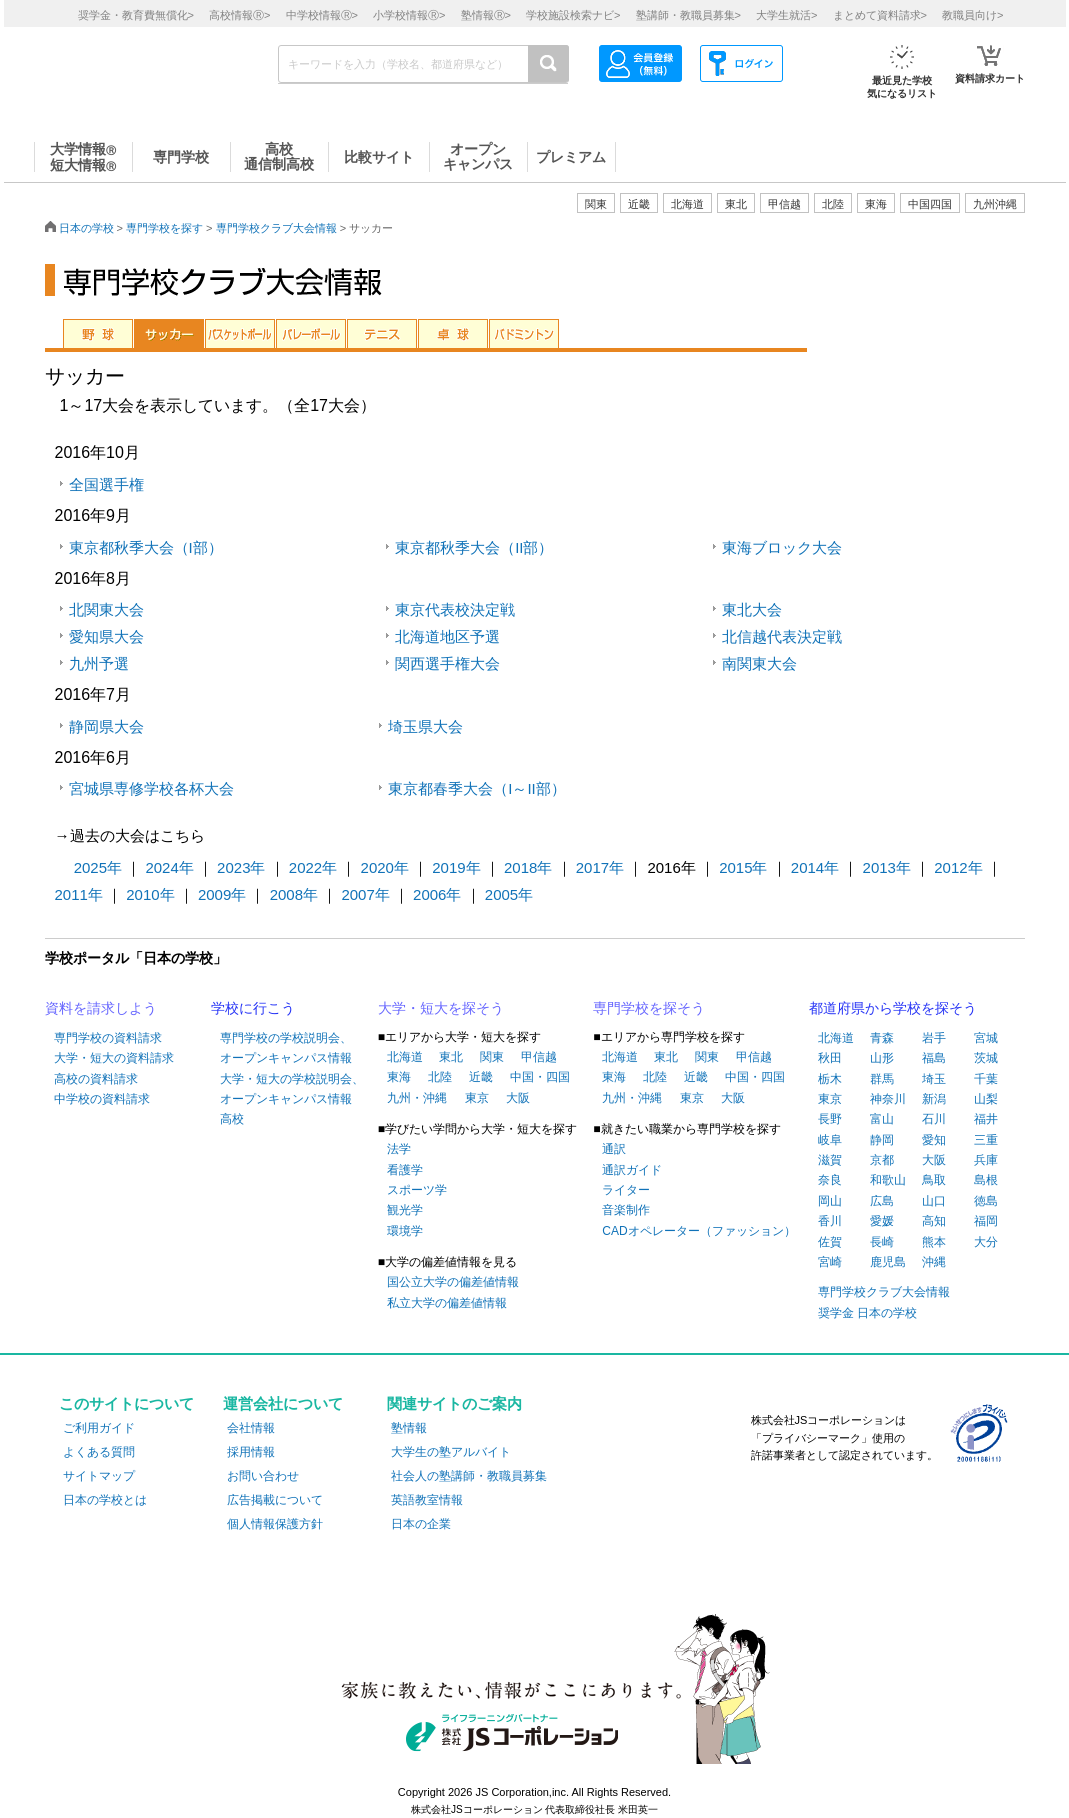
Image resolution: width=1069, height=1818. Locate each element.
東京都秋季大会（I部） (146, 547)
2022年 (313, 867)
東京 (477, 1098)
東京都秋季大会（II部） (474, 547)
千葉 (986, 1079)
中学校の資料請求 (102, 1099)
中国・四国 (540, 1077)
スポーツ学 (417, 1190)
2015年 (743, 867)
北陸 (440, 1077)
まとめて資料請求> (880, 15)
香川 (830, 1221)
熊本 (934, 1242)
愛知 (934, 1140)
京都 (882, 1160)
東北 (451, 1057)
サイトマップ (99, 1476)
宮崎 (830, 1262)
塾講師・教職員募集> (688, 15)
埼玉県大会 (425, 726)
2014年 (815, 867)
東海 (399, 1077)
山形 (882, 1058)
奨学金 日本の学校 (867, 1313)
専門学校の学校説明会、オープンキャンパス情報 (286, 1048)
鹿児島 (888, 1262)
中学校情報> (322, 15)
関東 (492, 1057)
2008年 (294, 894)
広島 (882, 1201)
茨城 (986, 1058)
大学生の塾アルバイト (451, 1452)
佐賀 (830, 1242)
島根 (986, 1180)
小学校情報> (409, 15)
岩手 (934, 1038)
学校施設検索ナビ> (573, 15)
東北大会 (752, 609)
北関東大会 (106, 609)
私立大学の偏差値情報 (447, 1303)
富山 (882, 1119)
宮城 (986, 1038)
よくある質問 (99, 1452)
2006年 (437, 894)
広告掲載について (275, 1500)
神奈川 (888, 1099)
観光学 (405, 1210)
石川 (934, 1119)
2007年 (365, 894)
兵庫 (986, 1160)
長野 (830, 1119)
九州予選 (99, 663)
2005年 (509, 894)
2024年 (169, 867)
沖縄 (934, 1262)
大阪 (518, 1098)
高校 (232, 1119)
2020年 (385, 867)
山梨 (986, 1099)
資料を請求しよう (101, 1008)
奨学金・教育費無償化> (136, 15)
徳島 (986, 1201)
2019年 (456, 867)
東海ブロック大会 (782, 547)
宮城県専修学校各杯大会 (151, 788)
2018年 (528, 867)
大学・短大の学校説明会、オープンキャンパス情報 (292, 1089)
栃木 (830, 1079)
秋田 (830, 1058)
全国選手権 (106, 484)
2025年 (98, 867)
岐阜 (830, 1140)
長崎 (882, 1242)
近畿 (481, 1077)
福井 (986, 1119)
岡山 (830, 1201)
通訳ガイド (632, 1170)
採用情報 (251, 1452)
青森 (882, 1038)
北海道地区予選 (447, 636)
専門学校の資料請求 (108, 1038)
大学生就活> (786, 15)
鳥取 (934, 1180)
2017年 (600, 867)
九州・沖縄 (417, 1098)
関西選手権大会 (447, 663)
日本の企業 (421, 1524)
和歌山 (888, 1180)
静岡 (882, 1140)
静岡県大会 (106, 726)
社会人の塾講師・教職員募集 (469, 1476)
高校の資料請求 (96, 1079)
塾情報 (409, 1428)
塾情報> (486, 15)
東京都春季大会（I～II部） (477, 788)
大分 (986, 1242)
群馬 (882, 1079)
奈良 (830, 1180)
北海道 (687, 204)
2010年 (150, 894)
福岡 (986, 1221)
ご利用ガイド (99, 1428)
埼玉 (934, 1079)
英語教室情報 (427, 1500)
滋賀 (830, 1160)
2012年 (958, 867)
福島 (934, 1058)
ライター (626, 1190)
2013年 (887, 867)
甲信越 (539, 1057)
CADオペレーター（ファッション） (698, 1231)
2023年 (241, 867)
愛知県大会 (106, 636)
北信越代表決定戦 (782, 636)
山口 (934, 1201)
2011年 (79, 894)
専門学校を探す (164, 228)
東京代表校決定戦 (455, 609)
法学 (399, 1149)
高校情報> (239, 15)
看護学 (405, 1170)
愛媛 (882, 1221)
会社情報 (251, 1428)
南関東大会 (759, 663)
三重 (986, 1140)
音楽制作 (626, 1210)
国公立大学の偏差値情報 (453, 1282)
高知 (934, 1221)
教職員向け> (972, 15)
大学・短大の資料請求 (114, 1058)
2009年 (222, 894)
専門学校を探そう (649, 1008)
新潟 (934, 1099)
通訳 (614, 1149)
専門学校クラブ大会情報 (276, 228)
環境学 (405, 1231)
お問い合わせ (263, 1476)
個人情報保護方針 (275, 1524)
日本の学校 (86, 228)
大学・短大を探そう (441, 1008)
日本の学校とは (105, 1500)
